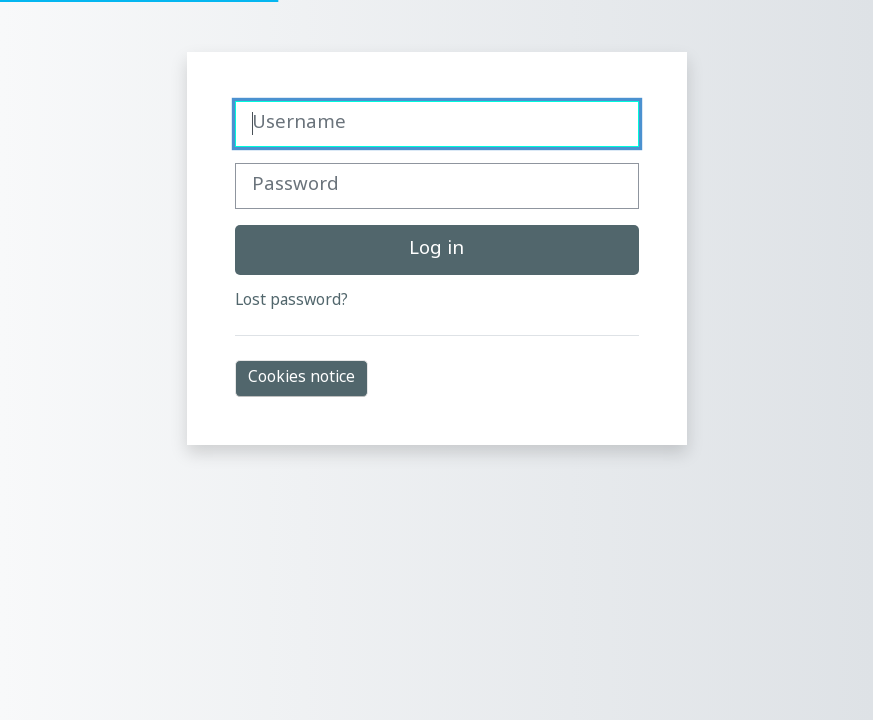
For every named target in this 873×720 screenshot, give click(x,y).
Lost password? (291, 301)
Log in (436, 249)
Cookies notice (301, 378)
